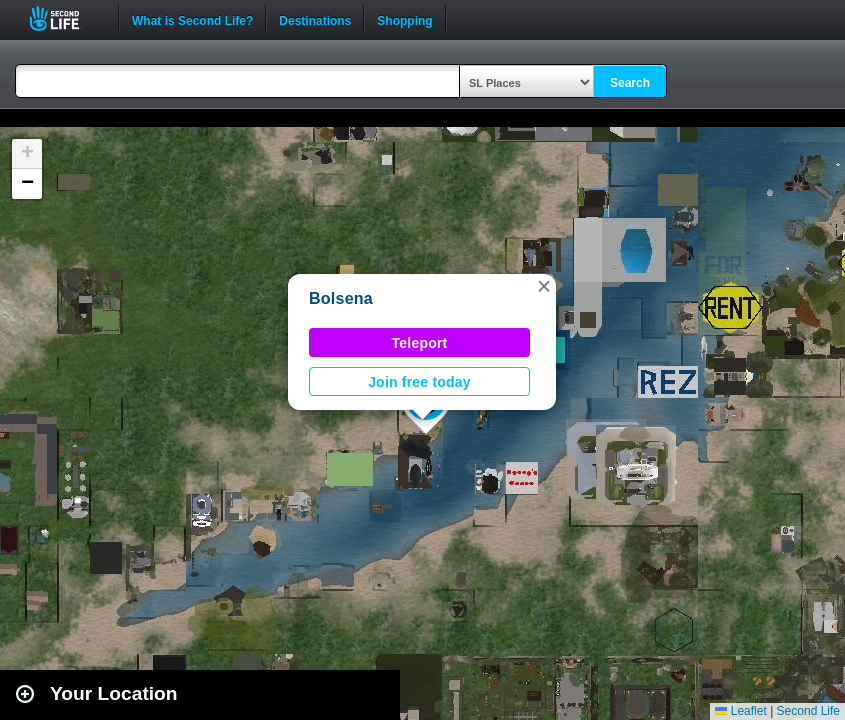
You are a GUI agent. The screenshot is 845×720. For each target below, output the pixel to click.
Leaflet (740, 711)
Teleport (420, 343)
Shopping (404, 19)
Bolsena (341, 298)
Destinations (315, 19)
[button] (544, 286)
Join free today (419, 382)
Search (630, 83)
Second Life (65, 18)
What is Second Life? (192, 19)
